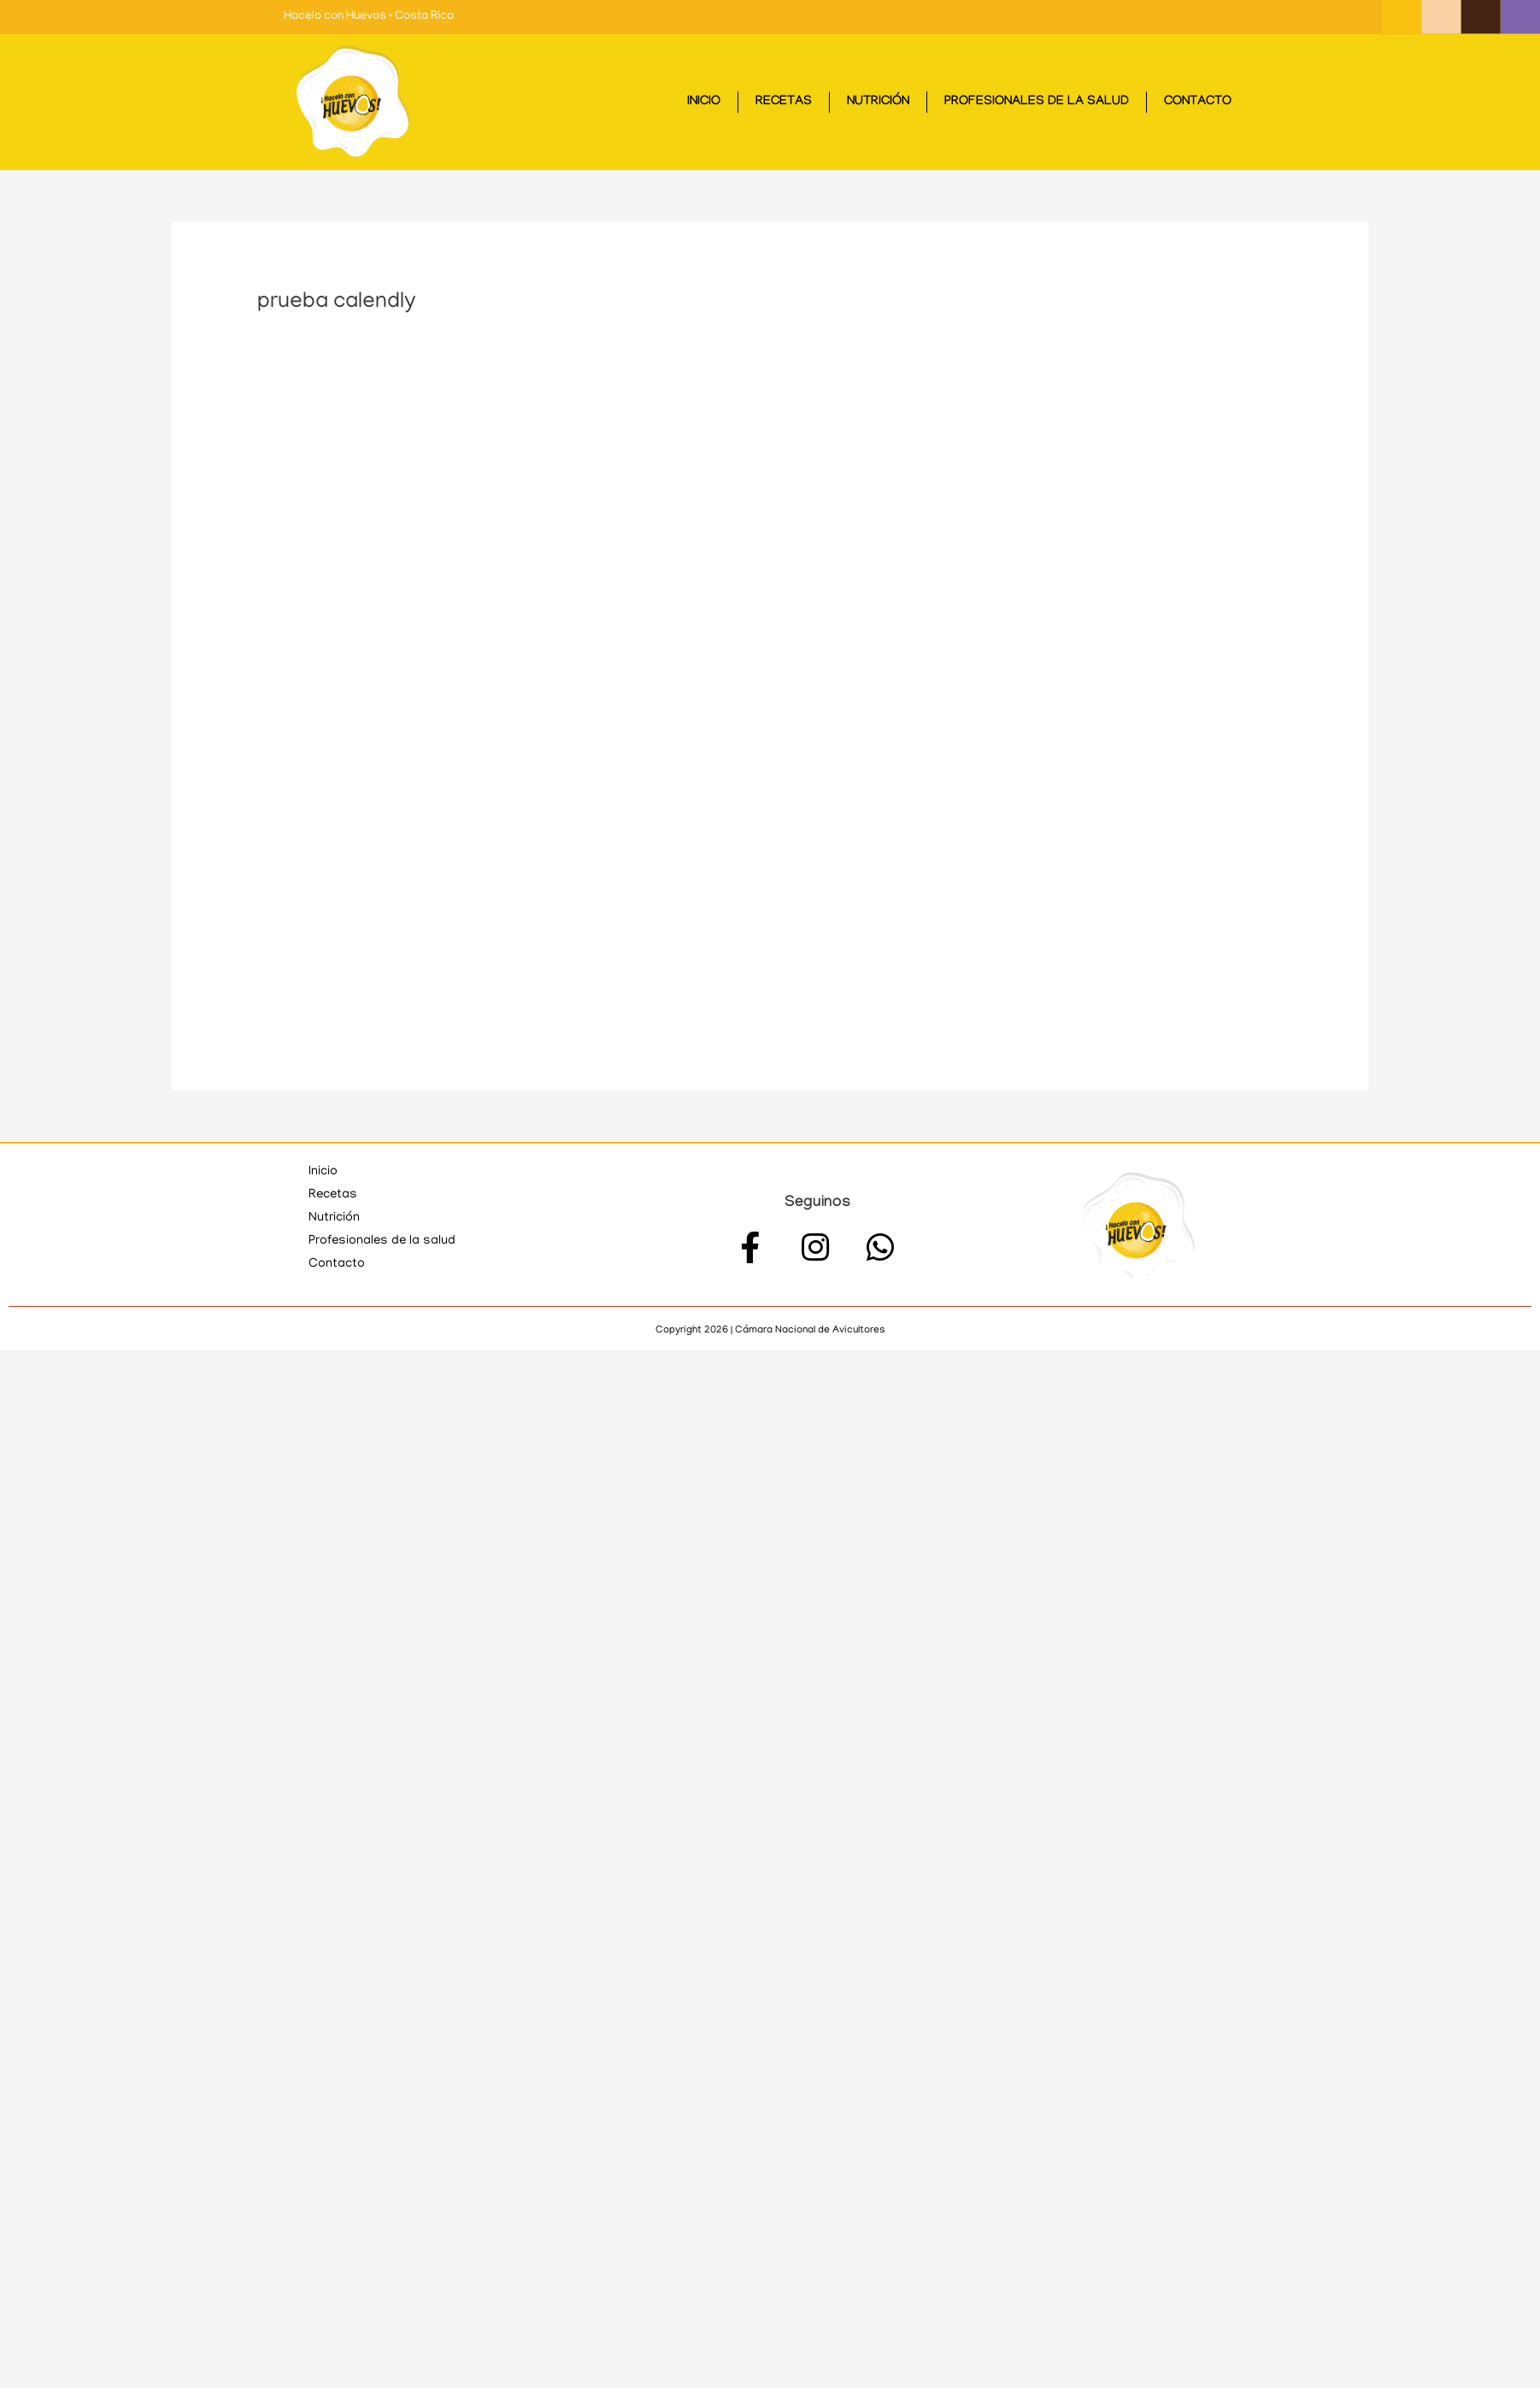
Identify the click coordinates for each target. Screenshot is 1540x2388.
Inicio (703, 102)
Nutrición (878, 102)
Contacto (1197, 102)
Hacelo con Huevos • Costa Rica (369, 16)
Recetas (783, 102)
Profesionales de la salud (1036, 102)
